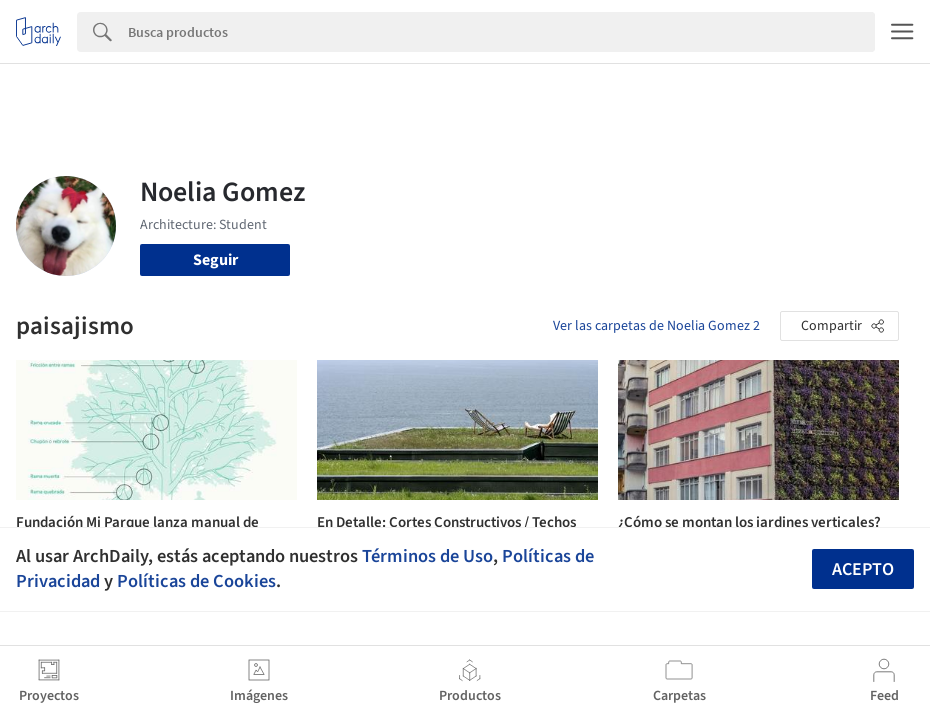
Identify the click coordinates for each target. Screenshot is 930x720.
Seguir (215, 260)
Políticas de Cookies (196, 581)
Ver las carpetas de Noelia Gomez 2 (656, 326)
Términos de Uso (427, 556)
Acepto (863, 569)
